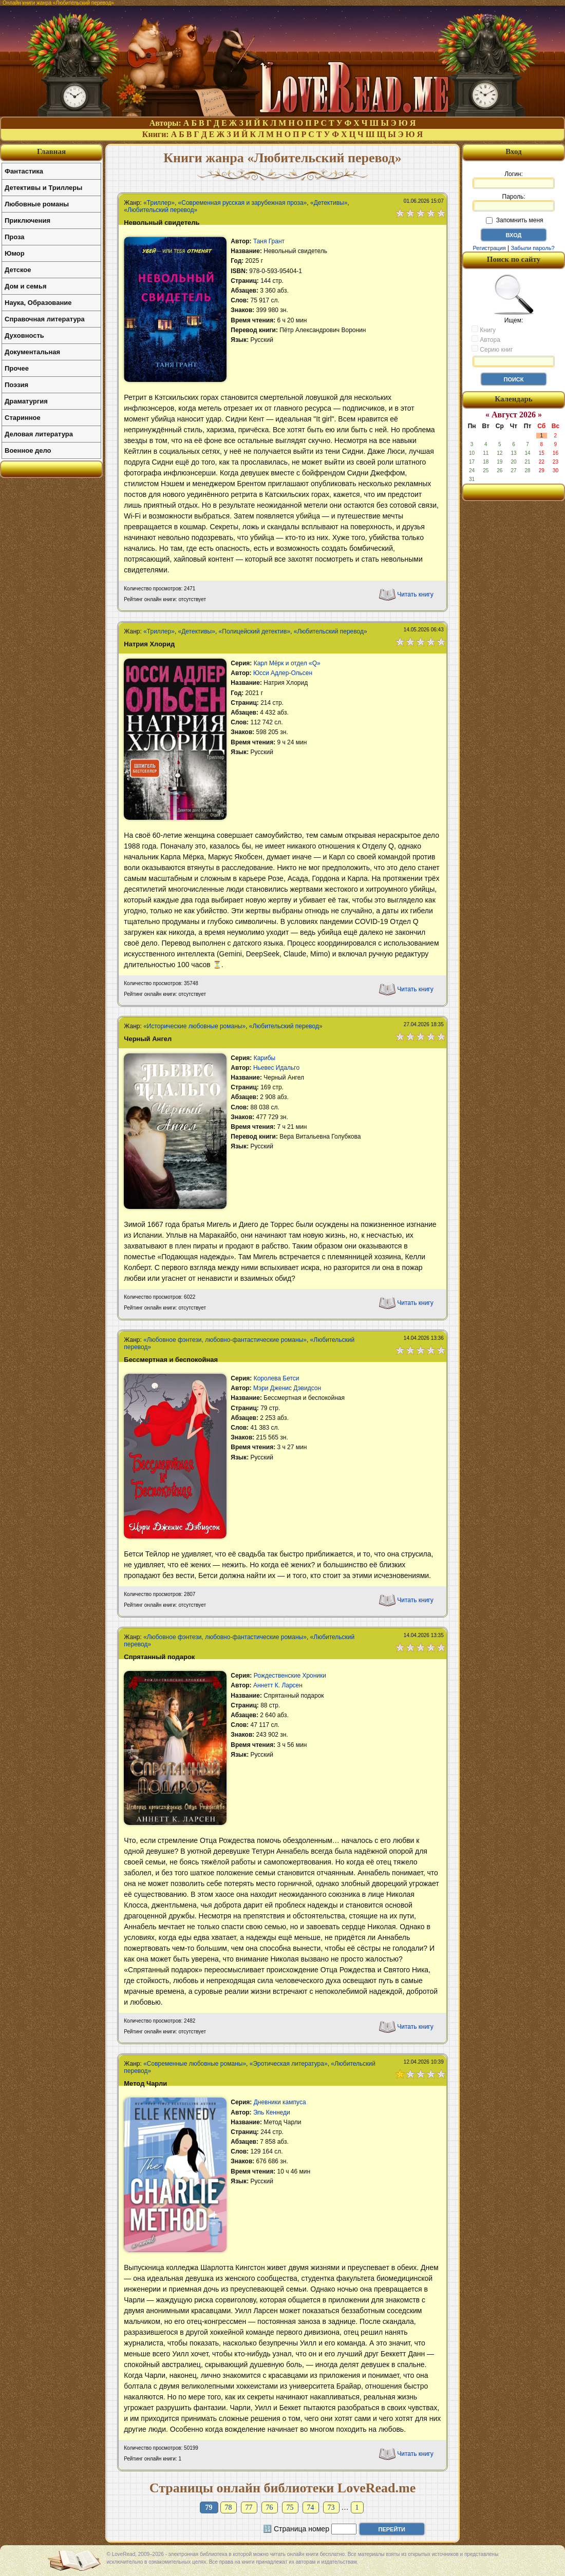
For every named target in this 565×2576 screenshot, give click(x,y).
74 (310, 2507)
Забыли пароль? (533, 248)
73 (331, 2507)
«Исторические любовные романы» (194, 1026)
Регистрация (489, 248)
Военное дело (28, 450)
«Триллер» (159, 202)
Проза (15, 237)
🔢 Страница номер (296, 2529)
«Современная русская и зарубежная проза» (242, 202)
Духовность (24, 335)
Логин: (514, 179)
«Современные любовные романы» (194, 2063)
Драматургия (26, 401)
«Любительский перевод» (160, 210)
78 (228, 2507)
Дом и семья (26, 286)
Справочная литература (45, 319)
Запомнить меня (514, 220)
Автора (486, 339)
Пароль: (514, 202)
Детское (18, 270)
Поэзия (16, 385)
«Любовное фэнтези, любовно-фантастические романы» (225, 1339)
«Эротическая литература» (289, 2063)
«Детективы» (328, 202)
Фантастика (24, 171)
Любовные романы (37, 204)
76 (269, 2507)
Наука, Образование (38, 302)
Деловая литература (39, 434)
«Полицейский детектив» (254, 631)
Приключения (27, 220)
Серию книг (492, 349)
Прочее (17, 368)
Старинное (23, 417)
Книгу (484, 329)
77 (249, 2507)
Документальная (32, 352)
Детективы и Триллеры (43, 187)
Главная (51, 151)
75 (290, 2507)
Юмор (15, 253)
